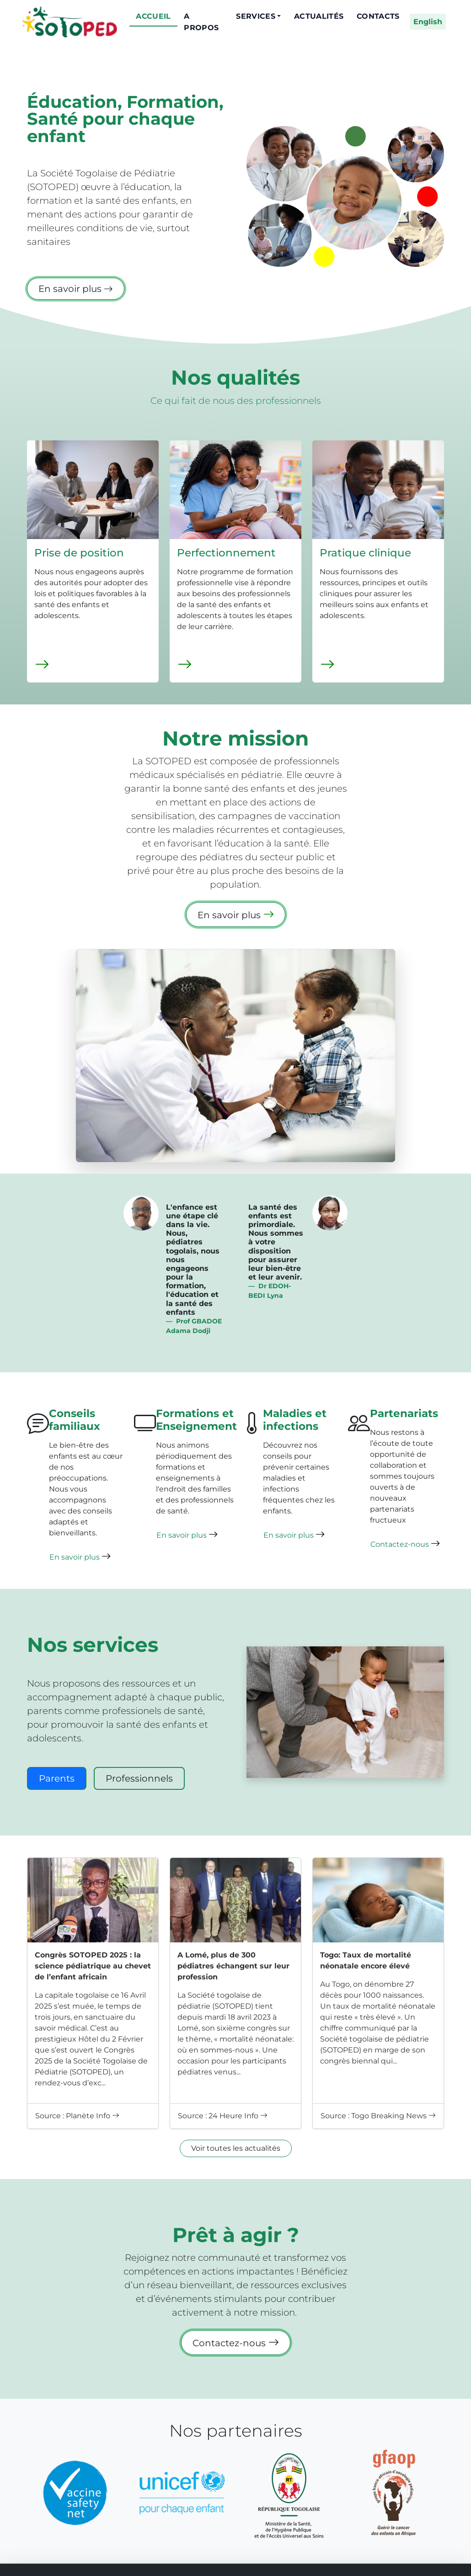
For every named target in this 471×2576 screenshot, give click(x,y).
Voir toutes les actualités (235, 2148)
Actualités (318, 16)
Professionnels (139, 1778)
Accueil (153, 16)
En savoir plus (75, 288)
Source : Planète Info (77, 2115)
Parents (57, 1778)
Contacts (378, 16)
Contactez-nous (405, 1543)
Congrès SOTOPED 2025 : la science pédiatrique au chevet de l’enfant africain (93, 1966)
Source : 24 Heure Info (223, 2115)
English (427, 21)
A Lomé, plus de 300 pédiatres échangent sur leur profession (233, 1966)
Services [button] (255, 16)
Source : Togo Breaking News (378, 2115)
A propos (201, 21)
